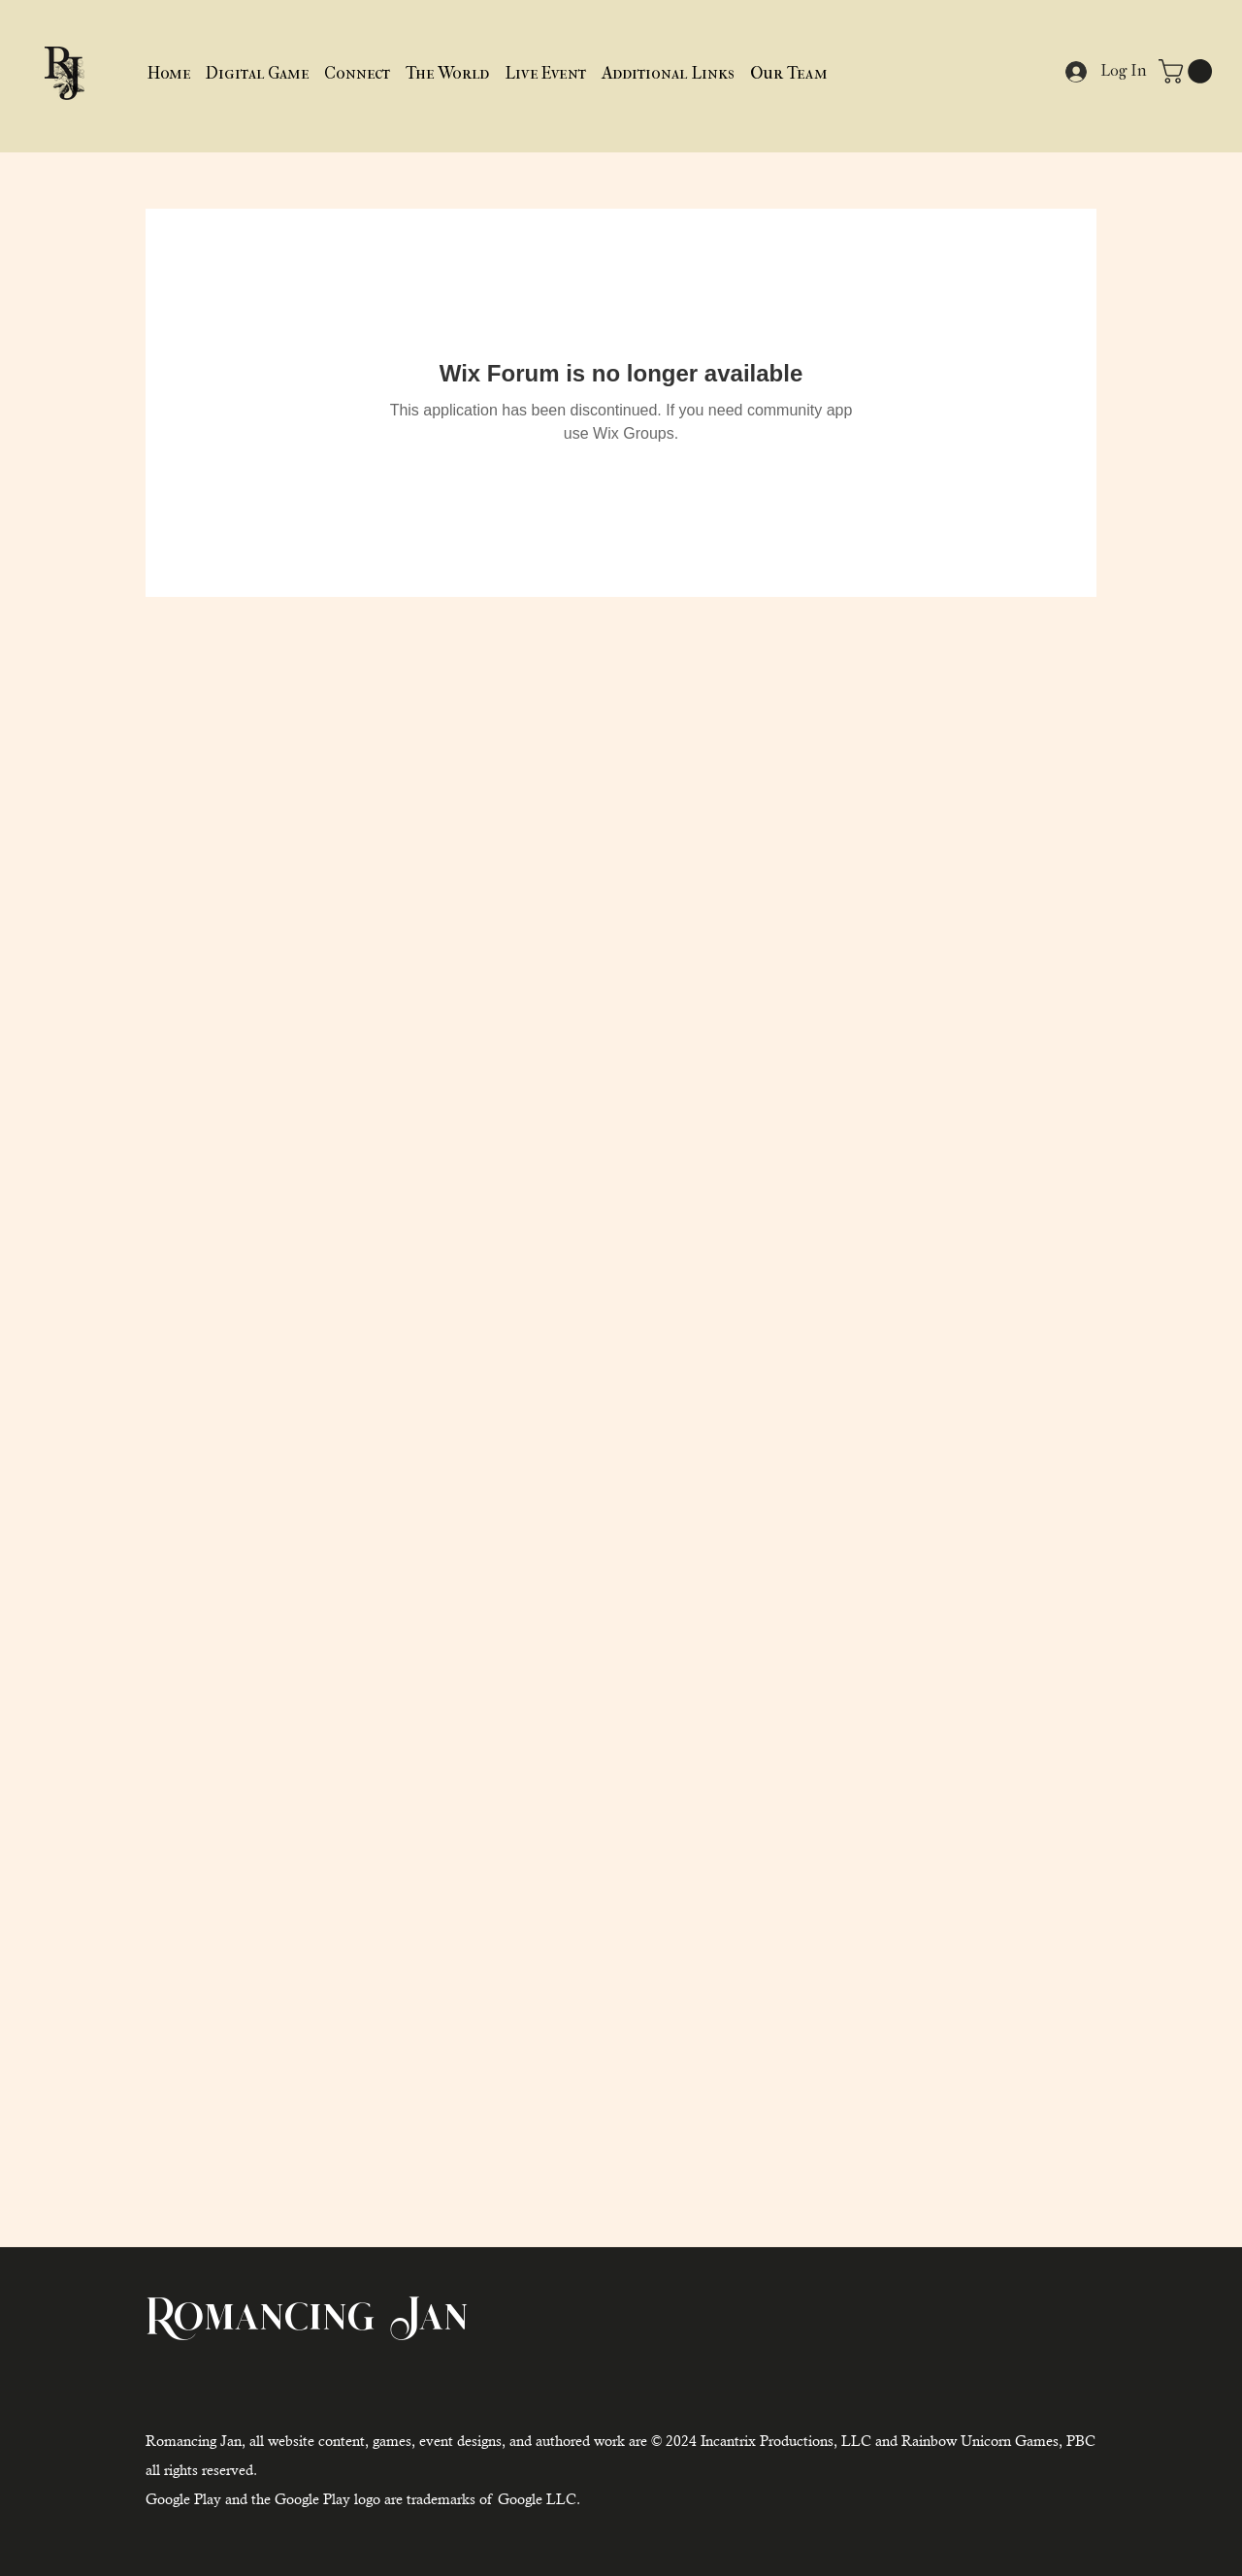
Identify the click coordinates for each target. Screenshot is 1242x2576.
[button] (668, 73)
